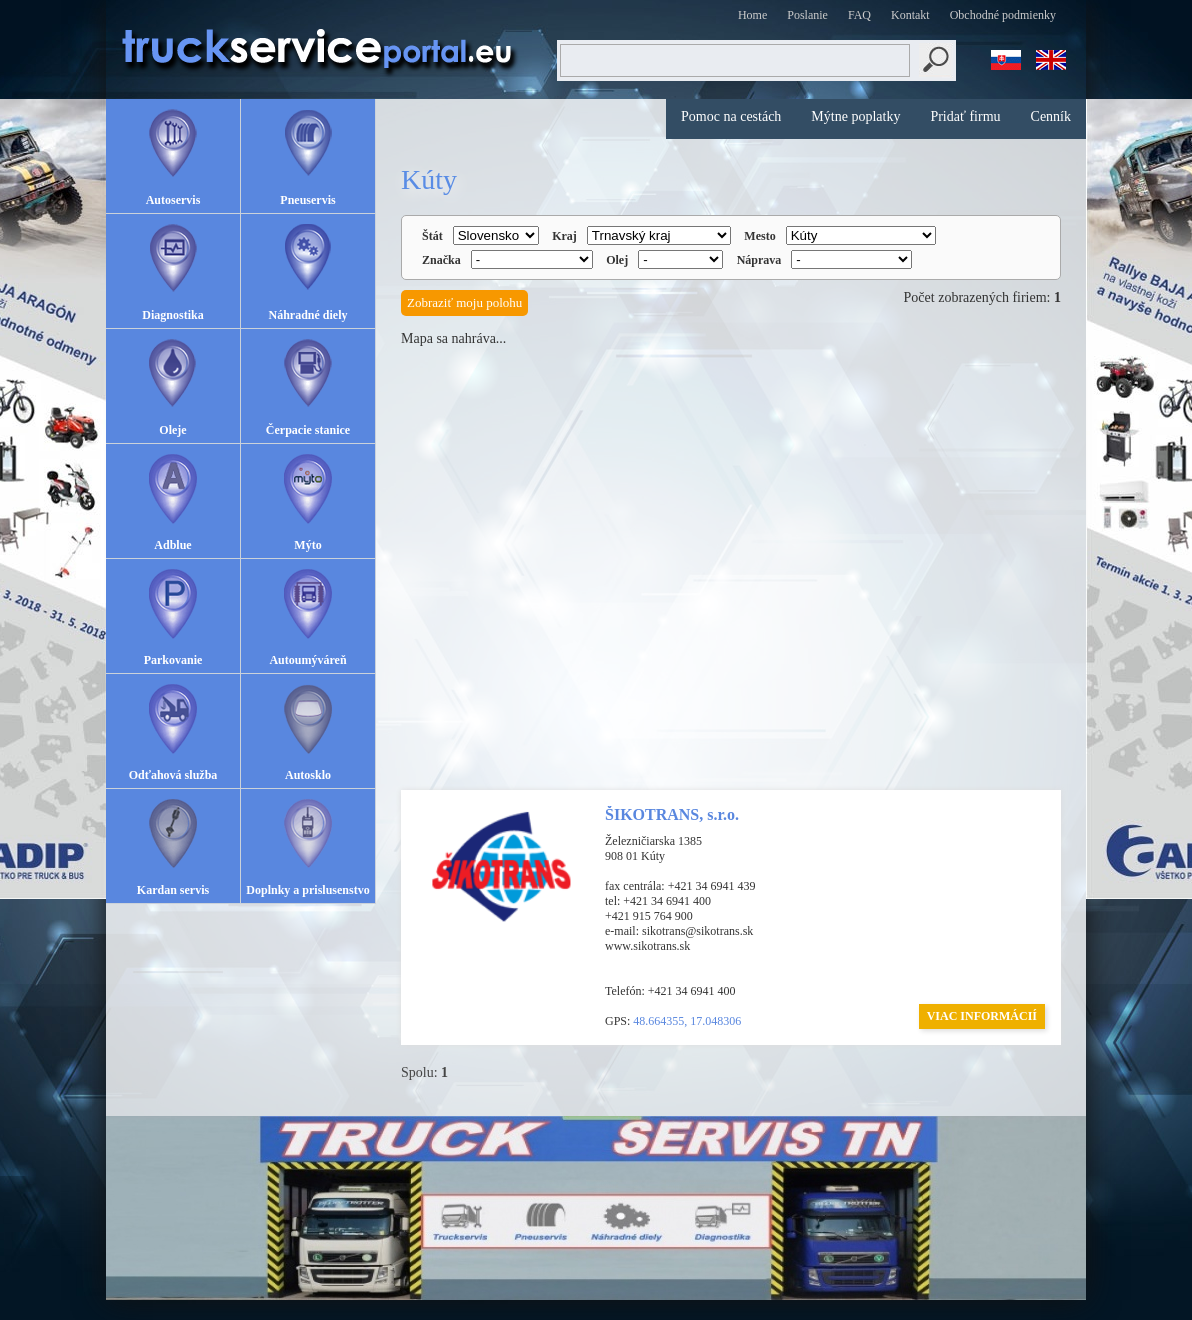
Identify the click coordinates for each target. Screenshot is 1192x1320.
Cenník (1051, 116)
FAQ (859, 15)
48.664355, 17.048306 (687, 1021)
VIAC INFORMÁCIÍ (982, 1016)
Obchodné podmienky (1003, 15)
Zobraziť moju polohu (464, 302)
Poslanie (807, 15)
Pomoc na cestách (731, 116)
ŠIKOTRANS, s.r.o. (672, 814)
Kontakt (910, 15)
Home (752, 15)
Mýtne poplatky (855, 116)
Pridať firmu (965, 116)
